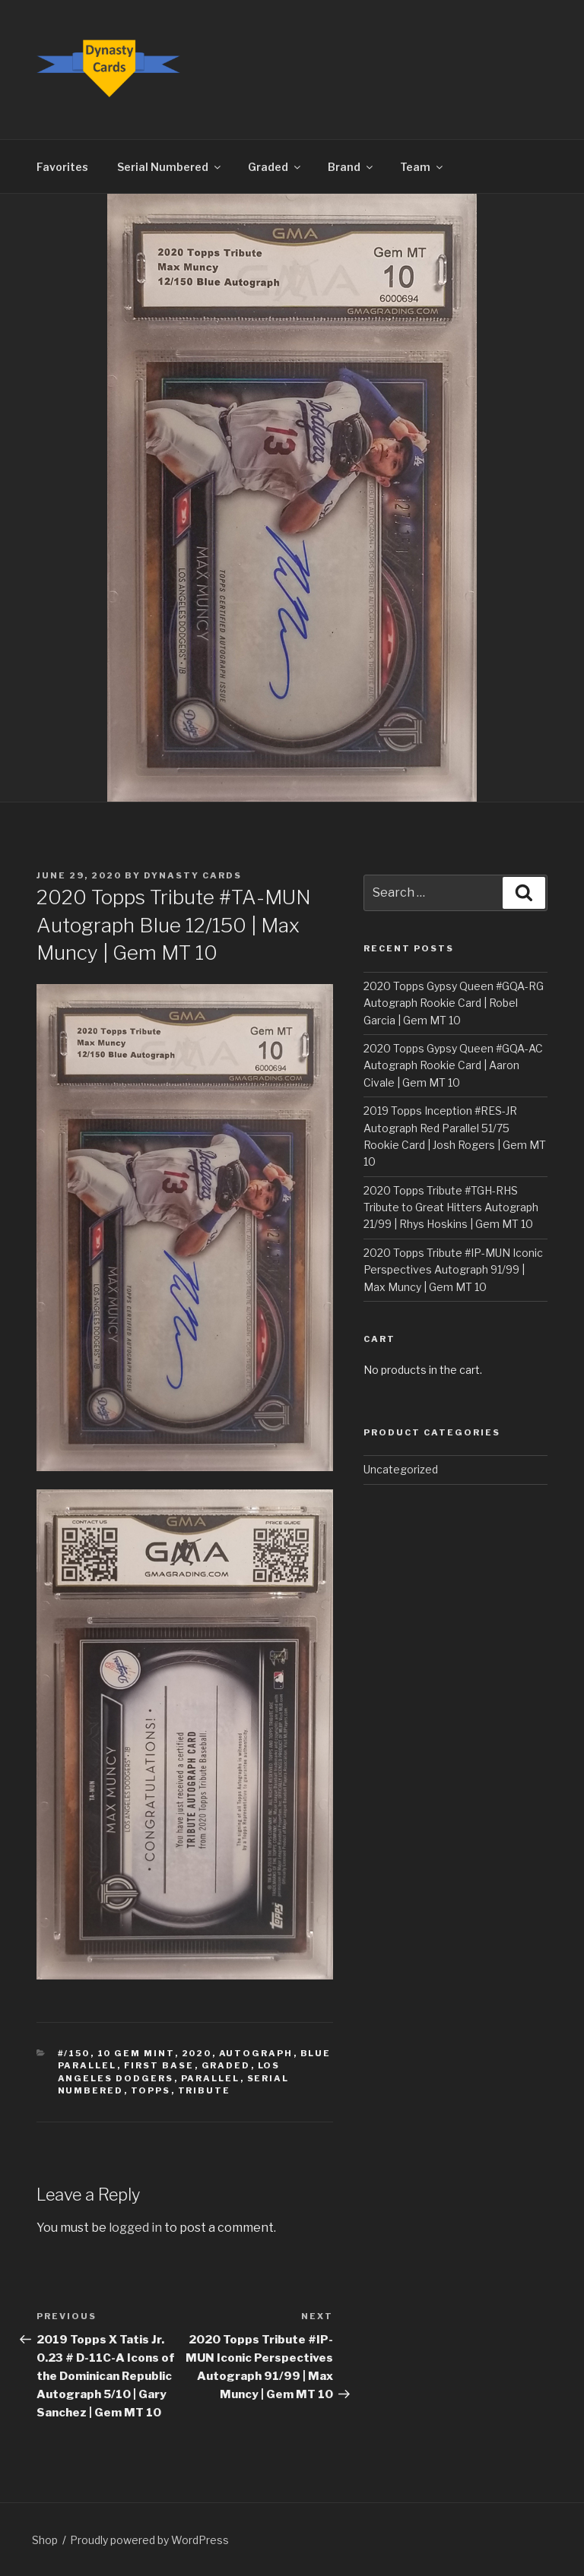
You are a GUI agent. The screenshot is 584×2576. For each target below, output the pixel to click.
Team (422, 166)
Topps (151, 2090)
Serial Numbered (170, 166)
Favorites (62, 166)
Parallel (210, 2078)
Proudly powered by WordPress (149, 2539)
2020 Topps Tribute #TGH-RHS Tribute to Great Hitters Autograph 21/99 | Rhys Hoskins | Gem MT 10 (450, 1207)
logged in (135, 2227)
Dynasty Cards (193, 875)
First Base (159, 2065)
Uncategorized (400, 1469)
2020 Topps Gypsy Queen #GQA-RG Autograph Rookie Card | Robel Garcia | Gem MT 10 (453, 1003)
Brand (351, 166)
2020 (197, 2053)
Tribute (204, 2090)
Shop (45, 2539)
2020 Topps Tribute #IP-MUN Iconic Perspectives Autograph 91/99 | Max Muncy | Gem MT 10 (453, 1269)
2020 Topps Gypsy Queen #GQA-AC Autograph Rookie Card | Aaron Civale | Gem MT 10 (453, 1065)
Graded (275, 166)
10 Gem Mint (136, 2053)
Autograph (256, 2053)
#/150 (74, 2053)
